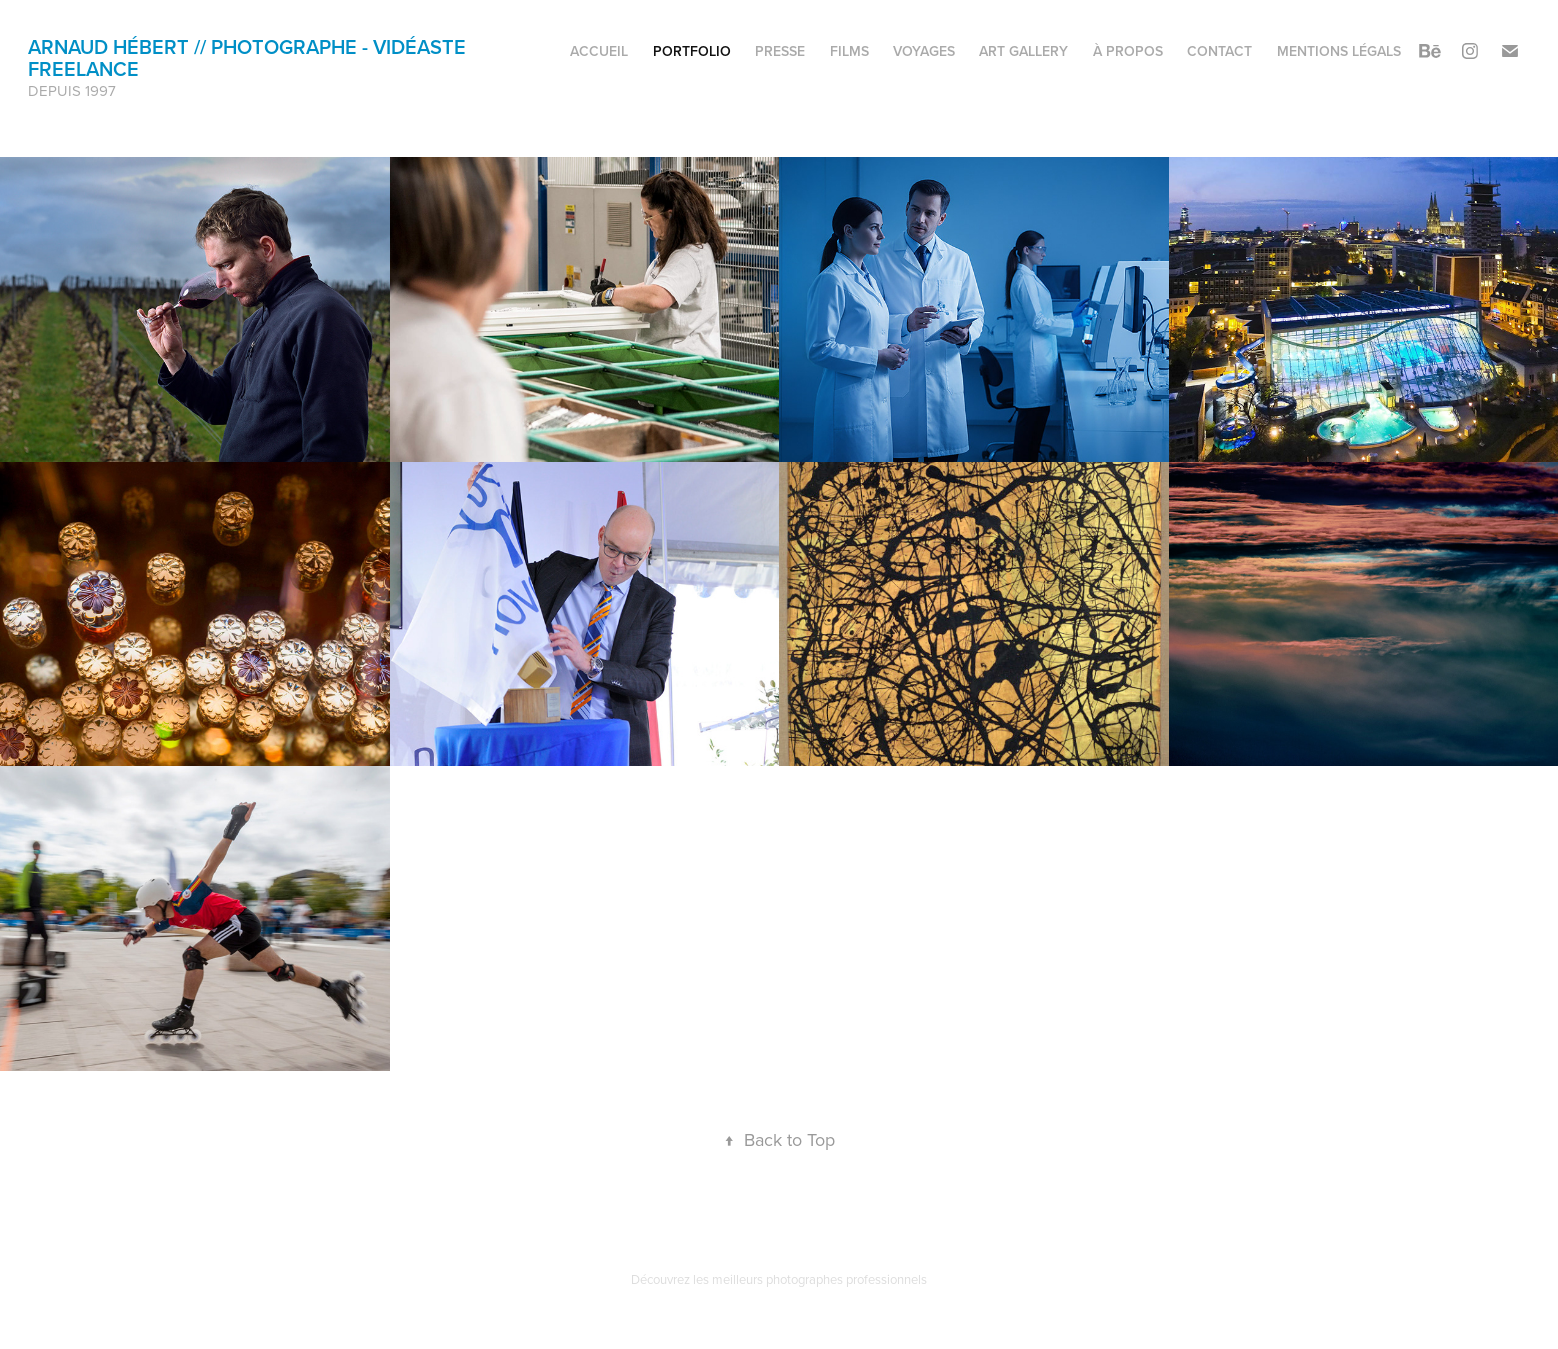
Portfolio (692, 51)
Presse (780, 51)
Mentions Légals (1339, 51)
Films (849, 51)
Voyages (924, 51)
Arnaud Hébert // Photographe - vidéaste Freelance (249, 57)
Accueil (599, 51)
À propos (1128, 51)
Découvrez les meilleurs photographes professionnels (779, 1279)
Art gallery (1023, 51)
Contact (1219, 51)
